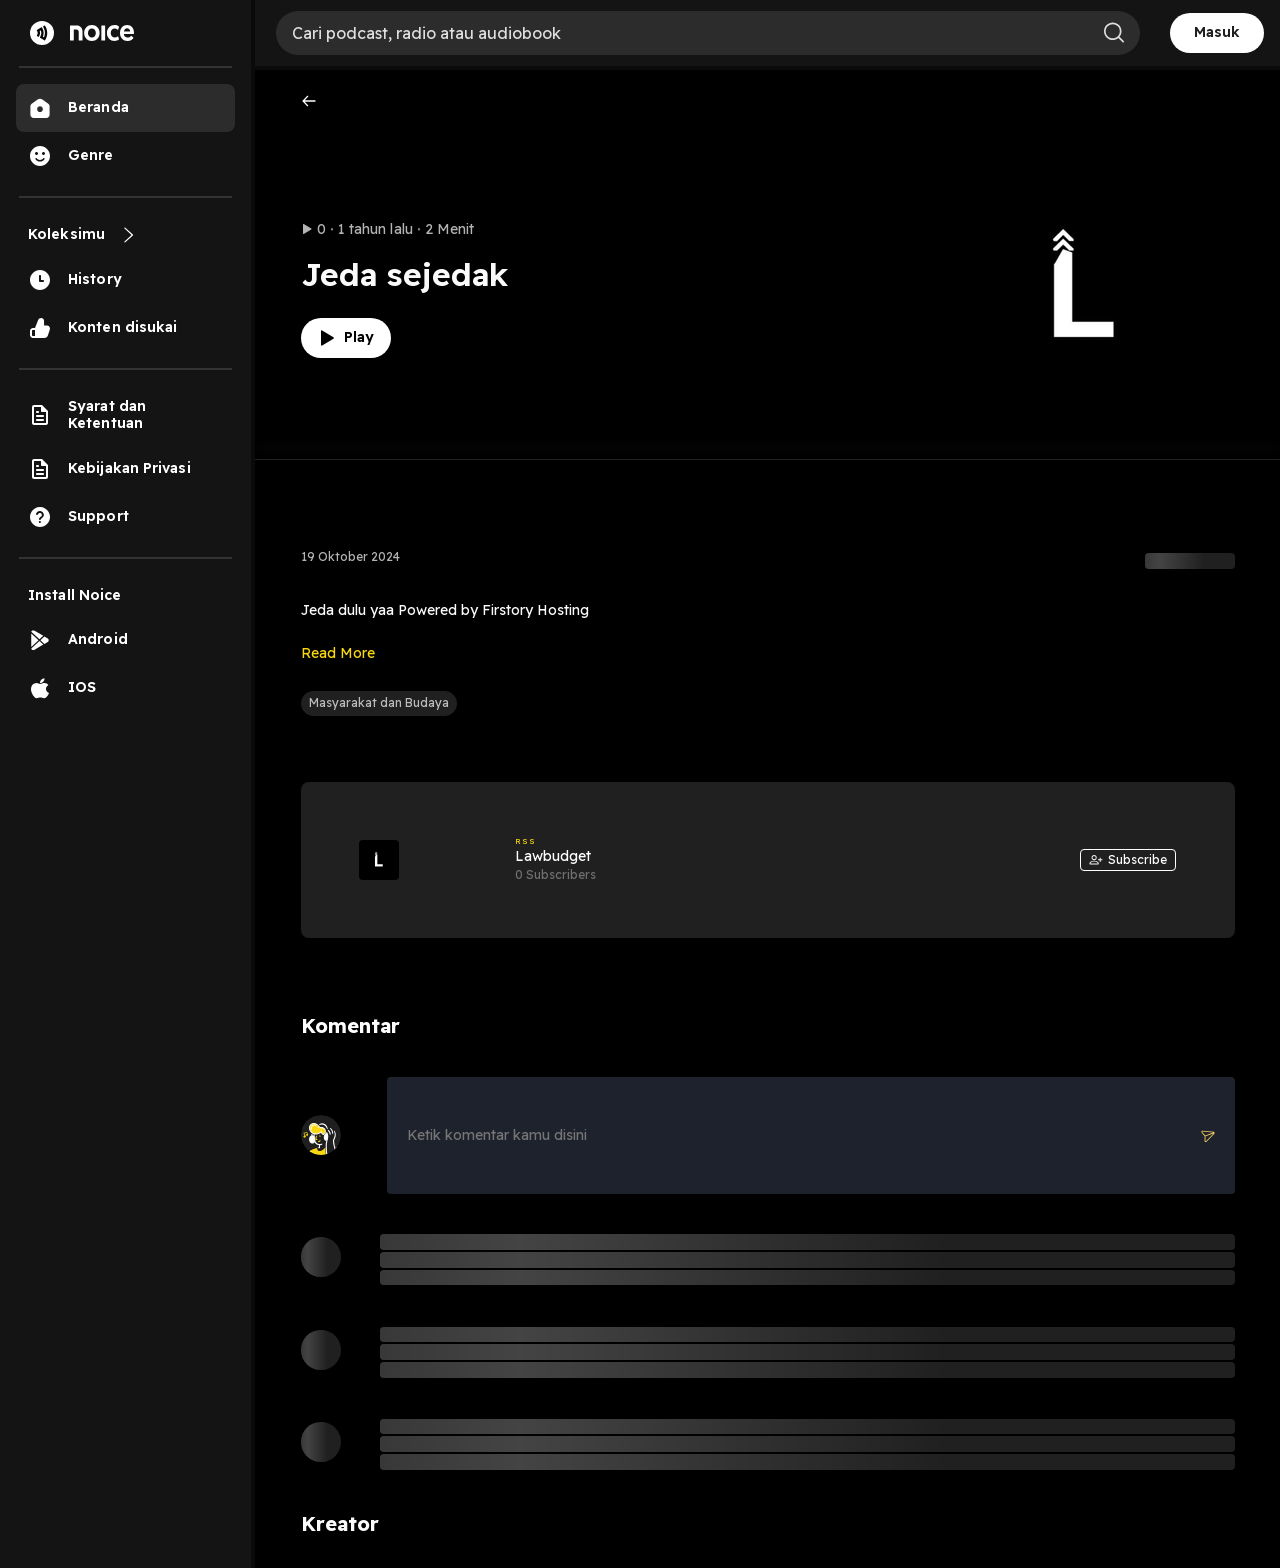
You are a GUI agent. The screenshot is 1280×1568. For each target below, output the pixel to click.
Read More (338, 653)
